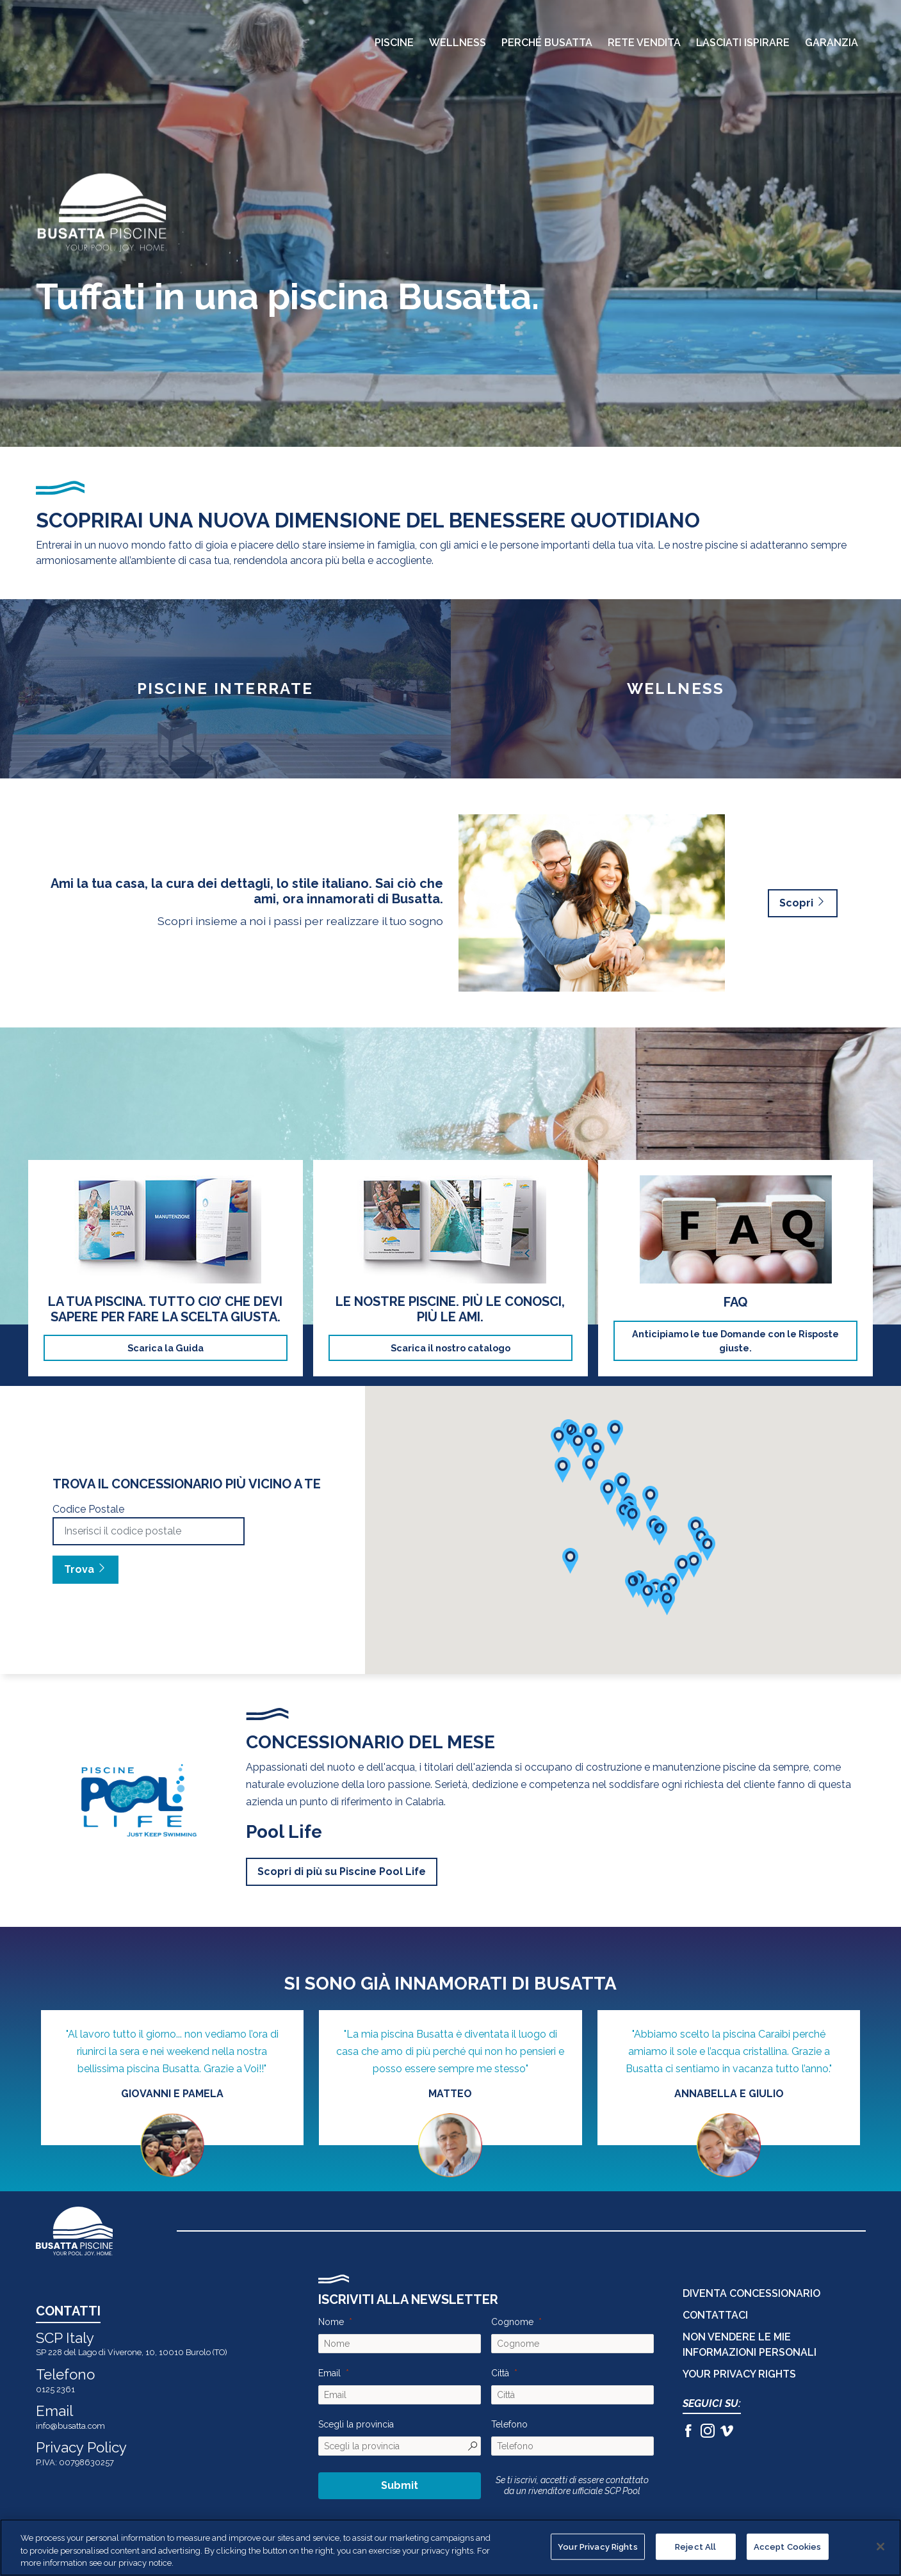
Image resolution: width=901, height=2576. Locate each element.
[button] (694, 1564)
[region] (450, 2547)
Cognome (512, 2322)
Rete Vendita (644, 42)
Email (329, 2373)
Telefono (509, 2424)
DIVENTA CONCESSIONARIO (751, 2293)
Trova (85, 1569)
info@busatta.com (70, 2426)
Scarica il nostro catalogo (450, 1347)
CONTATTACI (715, 2315)
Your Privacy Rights (739, 2374)
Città (500, 2373)
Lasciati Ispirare (743, 42)
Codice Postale (88, 1509)
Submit (399, 2485)
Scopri (802, 903)
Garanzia (831, 42)
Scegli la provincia (356, 2424)
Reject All (695, 2546)
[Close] (880, 2546)
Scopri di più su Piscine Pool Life (341, 1871)
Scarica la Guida (165, 1347)
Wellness (457, 42)
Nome (331, 2322)
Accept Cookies (788, 2546)
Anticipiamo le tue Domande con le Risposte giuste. (735, 1340)
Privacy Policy (81, 2447)
